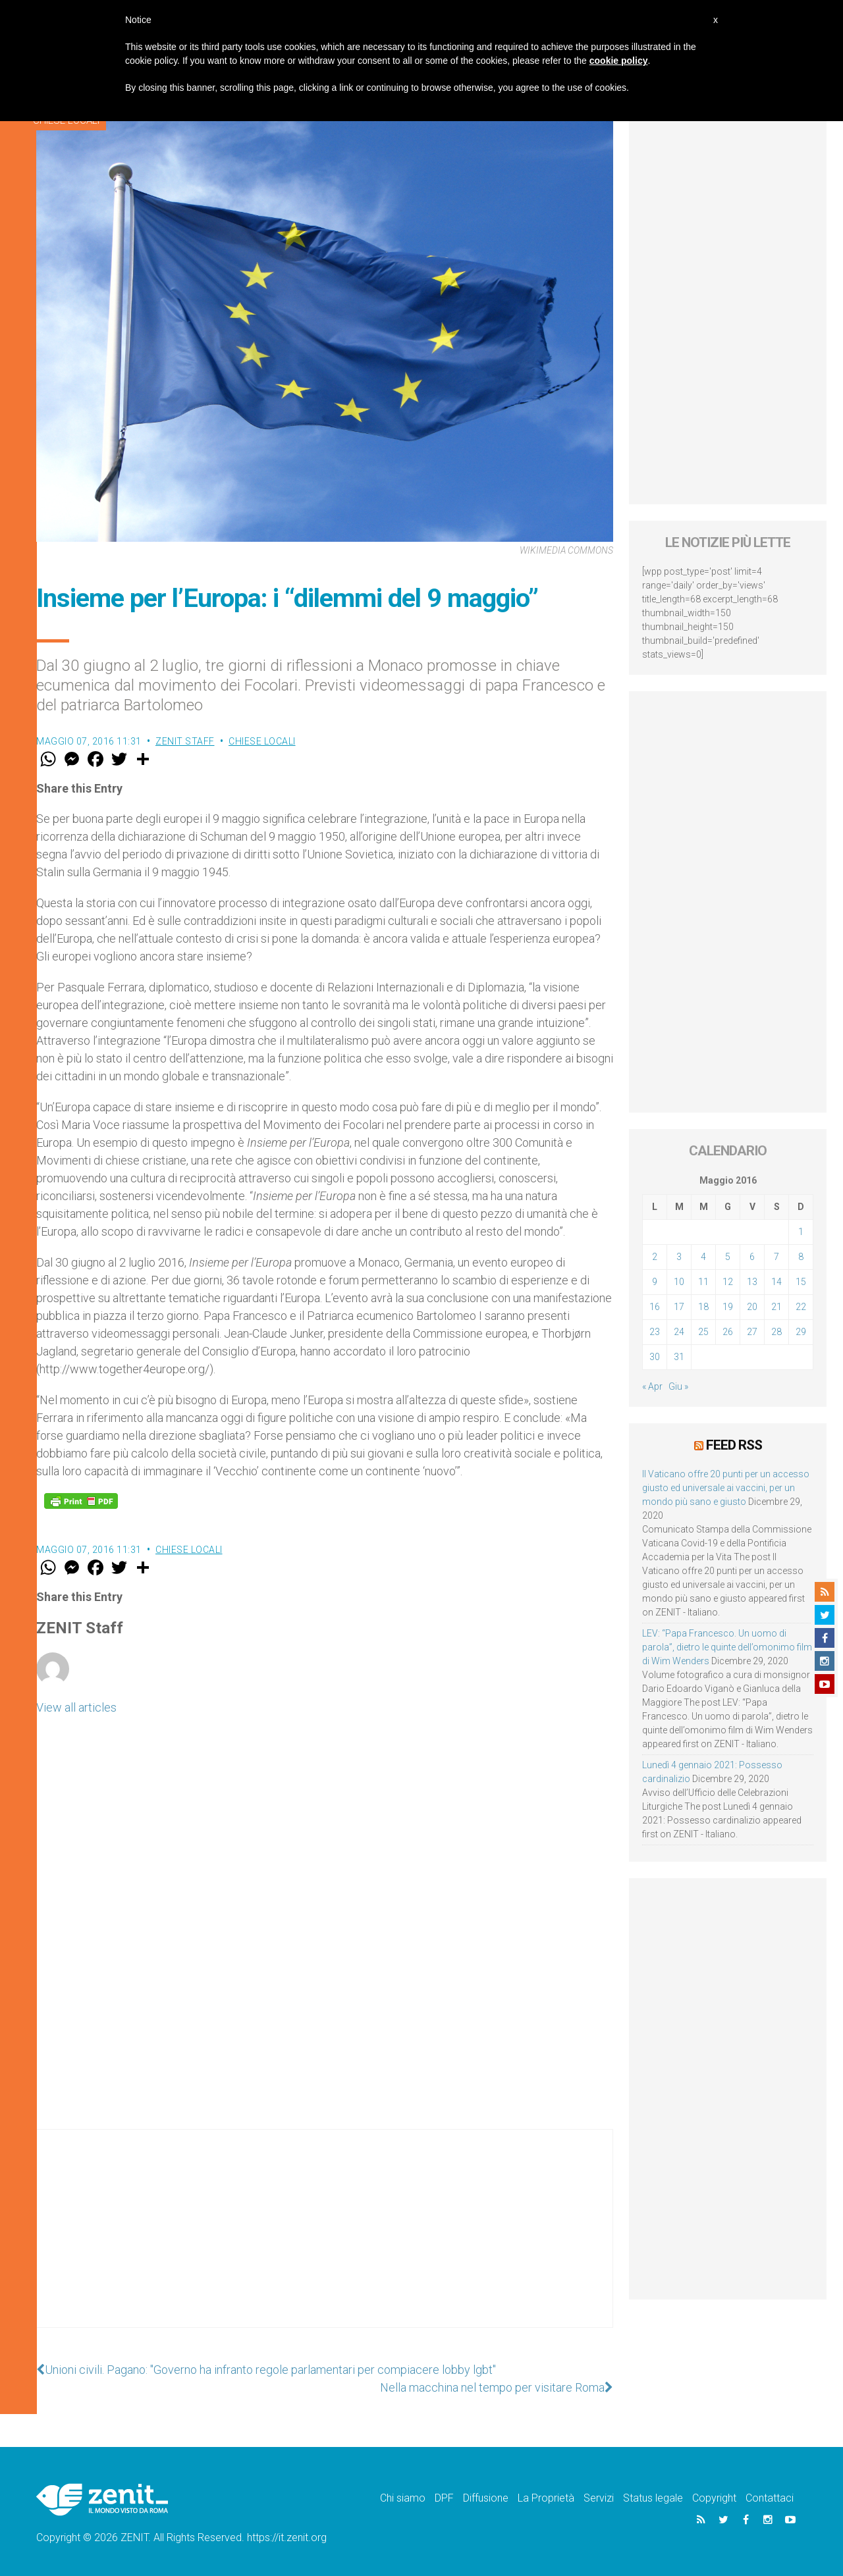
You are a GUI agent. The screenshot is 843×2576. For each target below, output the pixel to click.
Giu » (678, 1386)
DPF (444, 2498)
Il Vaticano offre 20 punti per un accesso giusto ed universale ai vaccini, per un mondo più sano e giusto (725, 1488)
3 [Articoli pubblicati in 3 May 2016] (679, 1256)
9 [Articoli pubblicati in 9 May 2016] (654, 1281)
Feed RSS (734, 1445)
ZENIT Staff (185, 741)
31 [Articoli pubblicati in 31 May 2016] (679, 1357)
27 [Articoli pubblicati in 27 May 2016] (752, 1332)
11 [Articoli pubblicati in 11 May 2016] (703, 1281)
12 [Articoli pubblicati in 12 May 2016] (727, 1281)
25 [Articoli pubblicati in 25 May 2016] (703, 1332)
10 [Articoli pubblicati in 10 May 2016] (679, 1281)
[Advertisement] (324, 2241)
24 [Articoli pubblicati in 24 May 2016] (679, 1332)
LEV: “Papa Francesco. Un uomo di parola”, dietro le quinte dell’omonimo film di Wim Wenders (727, 1647)
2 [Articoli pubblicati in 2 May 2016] (654, 1256)
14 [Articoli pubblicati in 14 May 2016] (776, 1281)
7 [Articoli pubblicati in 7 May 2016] (776, 1256)
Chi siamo (402, 2498)
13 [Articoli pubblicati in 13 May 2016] (752, 1281)
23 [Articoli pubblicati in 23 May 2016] (654, 1332)
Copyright (714, 2498)
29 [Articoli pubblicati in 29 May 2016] (801, 1332)
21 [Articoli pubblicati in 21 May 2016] (776, 1306)
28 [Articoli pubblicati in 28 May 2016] (776, 1332)
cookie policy (618, 60)
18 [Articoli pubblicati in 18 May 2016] (703, 1306)
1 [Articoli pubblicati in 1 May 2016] (800, 1231)
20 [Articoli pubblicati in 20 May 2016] (752, 1306)
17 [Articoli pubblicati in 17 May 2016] (679, 1306)
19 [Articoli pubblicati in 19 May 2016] (727, 1306)
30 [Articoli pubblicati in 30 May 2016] (654, 1357)
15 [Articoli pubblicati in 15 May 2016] (801, 1281)
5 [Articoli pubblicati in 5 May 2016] (727, 1256)
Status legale (653, 2498)
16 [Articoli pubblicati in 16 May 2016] (654, 1306)
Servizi (599, 2498)
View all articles (76, 1707)
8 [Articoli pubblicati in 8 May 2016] (800, 1256)
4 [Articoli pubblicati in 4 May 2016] (703, 1256)
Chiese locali (262, 741)
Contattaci (770, 2498)
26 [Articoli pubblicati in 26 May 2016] (727, 1332)
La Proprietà (546, 2498)
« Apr (652, 1386)
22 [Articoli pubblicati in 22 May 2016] (801, 1306)
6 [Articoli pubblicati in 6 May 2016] (752, 1256)
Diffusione (485, 2498)
